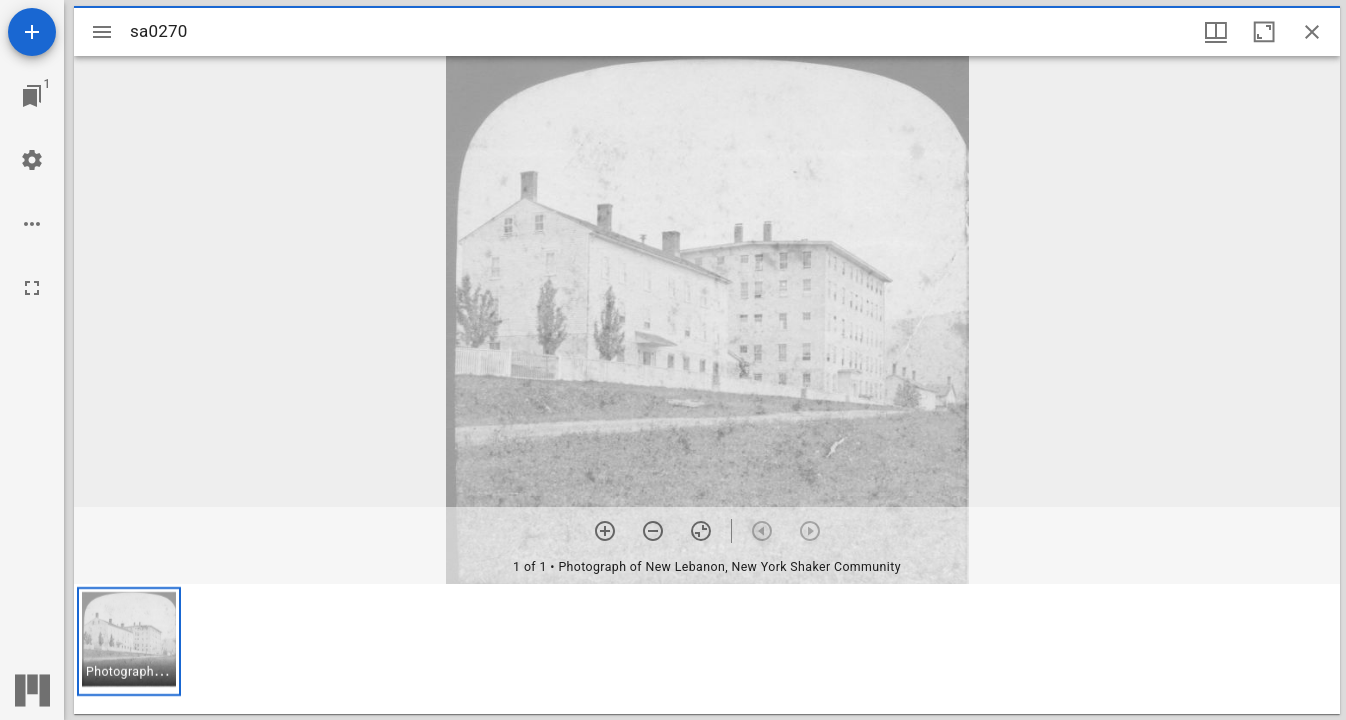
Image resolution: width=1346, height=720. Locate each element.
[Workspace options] (32, 224)
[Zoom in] (605, 531)
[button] (129, 641)
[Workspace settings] (32, 160)
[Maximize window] (1264, 32)
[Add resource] (32, 32)
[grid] (707, 649)
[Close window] (1312, 32)
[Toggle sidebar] (102, 32)
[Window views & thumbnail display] (1216, 32)
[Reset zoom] (701, 531)
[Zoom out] (653, 531)
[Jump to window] (32, 96)
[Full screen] (32, 288)
